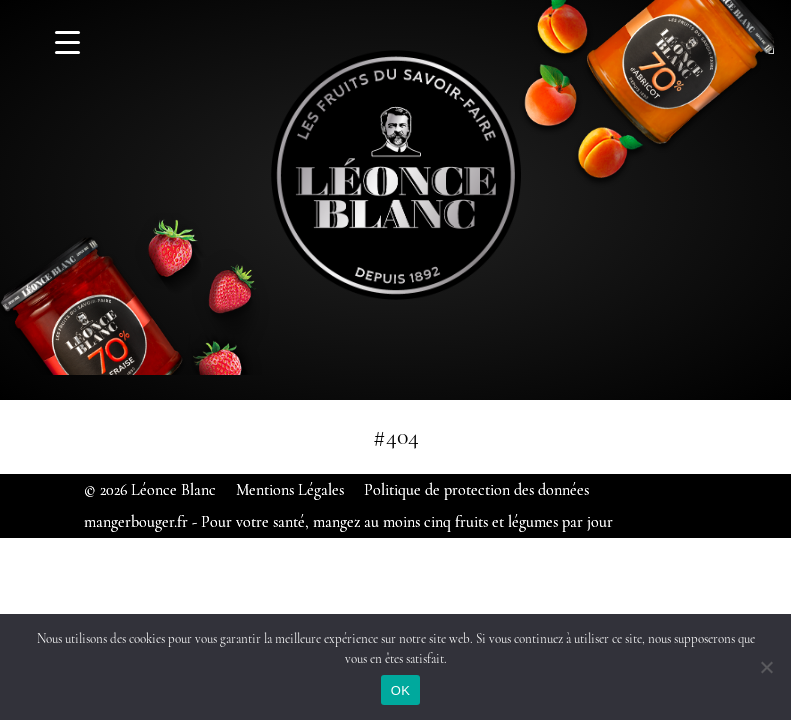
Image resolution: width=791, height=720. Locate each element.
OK (400, 690)
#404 (396, 436)
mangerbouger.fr (136, 522)
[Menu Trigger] (67, 42)
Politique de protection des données (476, 490)
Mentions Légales (290, 490)
